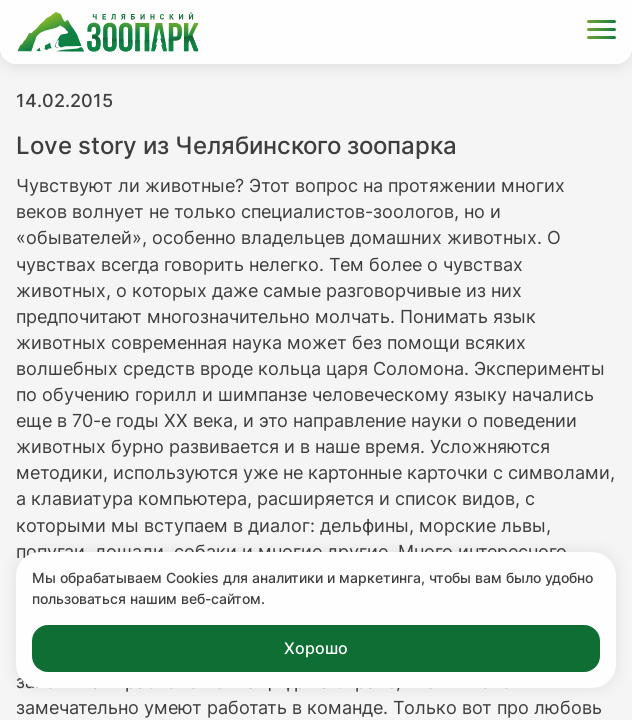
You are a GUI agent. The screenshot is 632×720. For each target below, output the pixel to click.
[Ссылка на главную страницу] (108, 32)
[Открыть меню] (601, 32)
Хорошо (316, 648)
